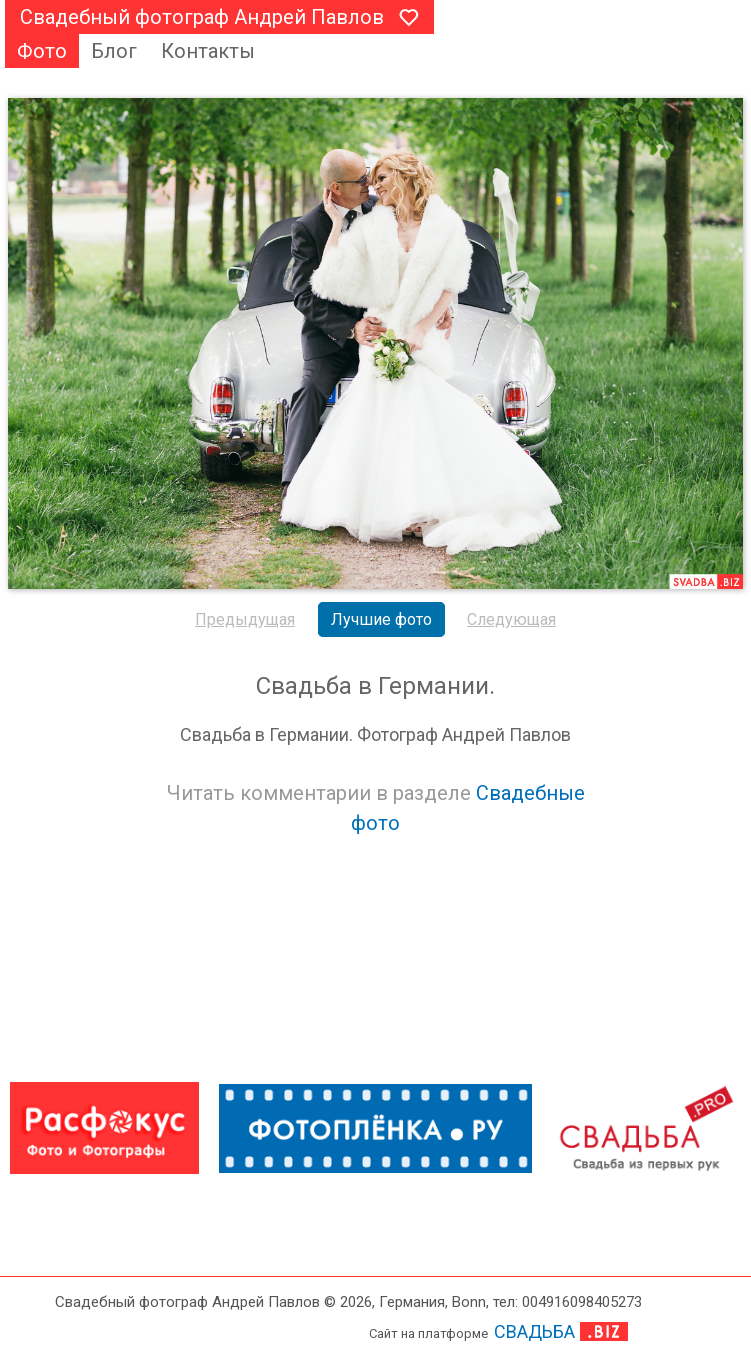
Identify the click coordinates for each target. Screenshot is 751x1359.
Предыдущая (245, 619)
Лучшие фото (381, 619)
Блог (114, 51)
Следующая (511, 619)
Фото (42, 51)
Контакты (208, 51)
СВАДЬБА (534, 1331)
